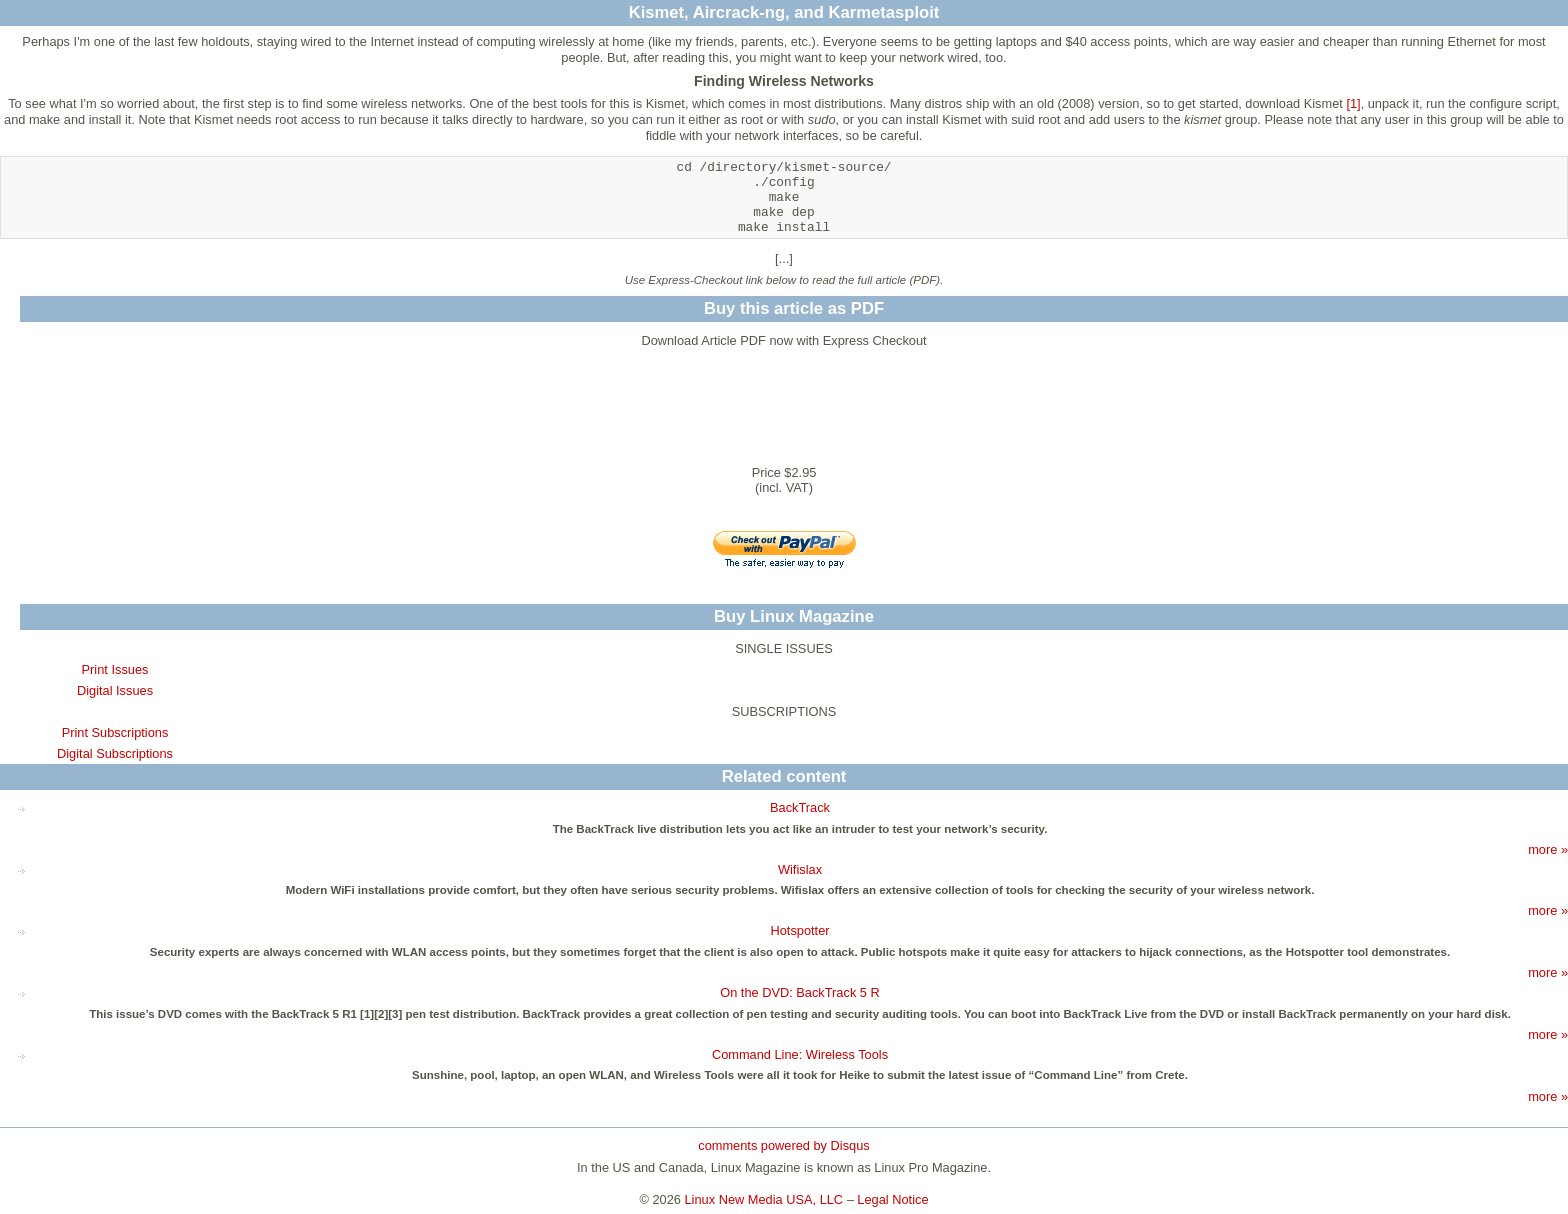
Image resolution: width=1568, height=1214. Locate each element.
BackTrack (800, 807)
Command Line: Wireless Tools (800, 1054)
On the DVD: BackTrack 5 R (800, 992)
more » (1548, 849)
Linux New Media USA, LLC (764, 1199)
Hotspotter (799, 930)
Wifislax (800, 869)
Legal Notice (892, 1199)
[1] (1353, 103)
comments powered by (783, 1145)
